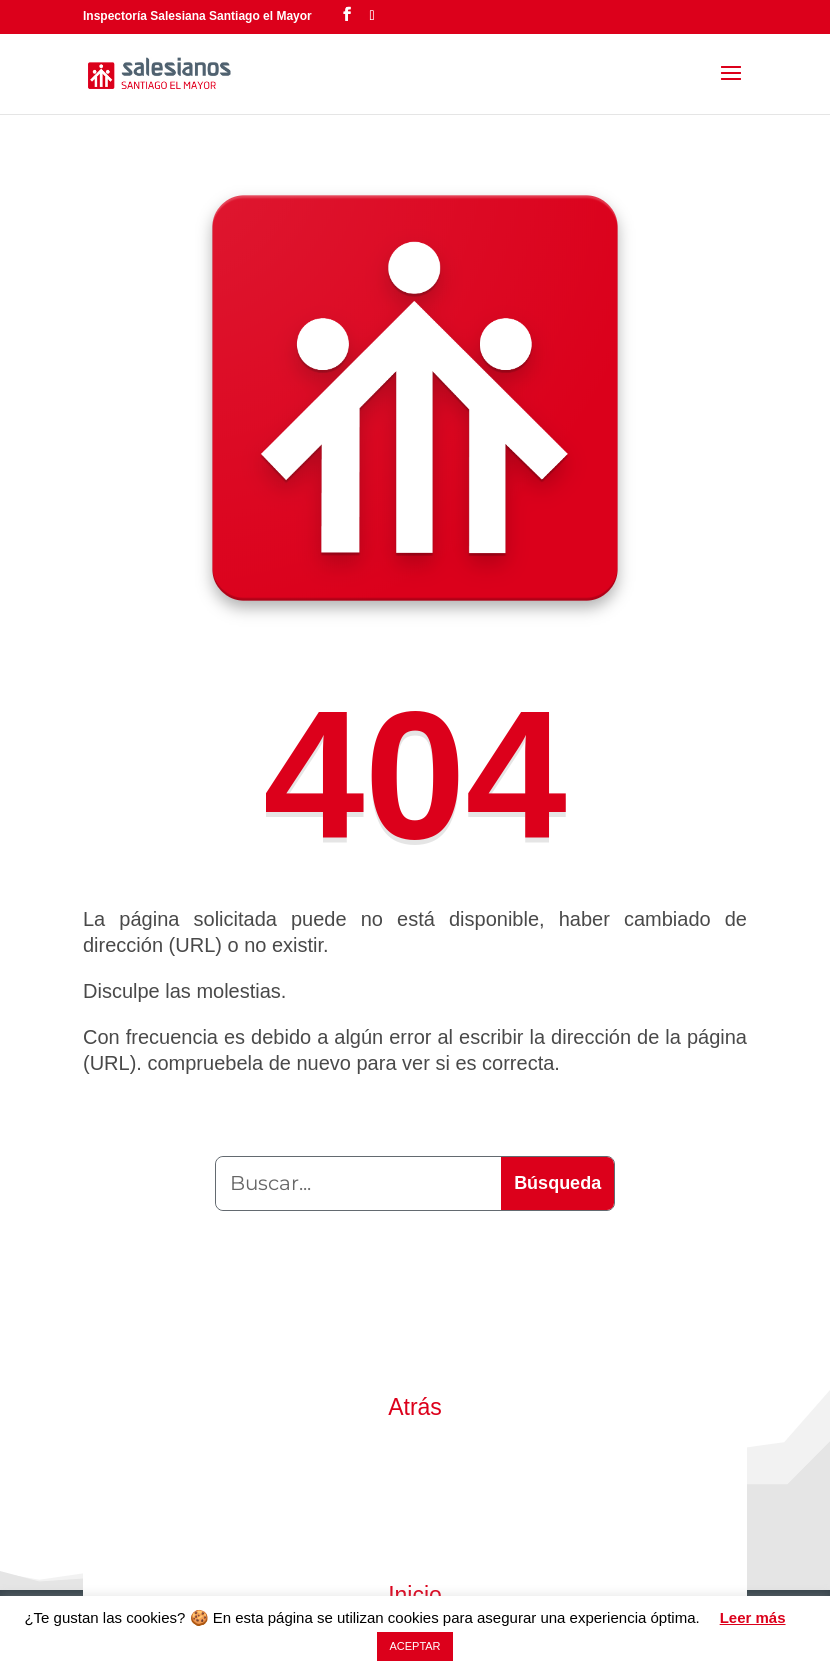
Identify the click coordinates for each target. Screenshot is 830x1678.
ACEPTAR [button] (414, 1646)
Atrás (415, 1407)
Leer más (753, 1617)
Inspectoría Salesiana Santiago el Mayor (197, 16)
